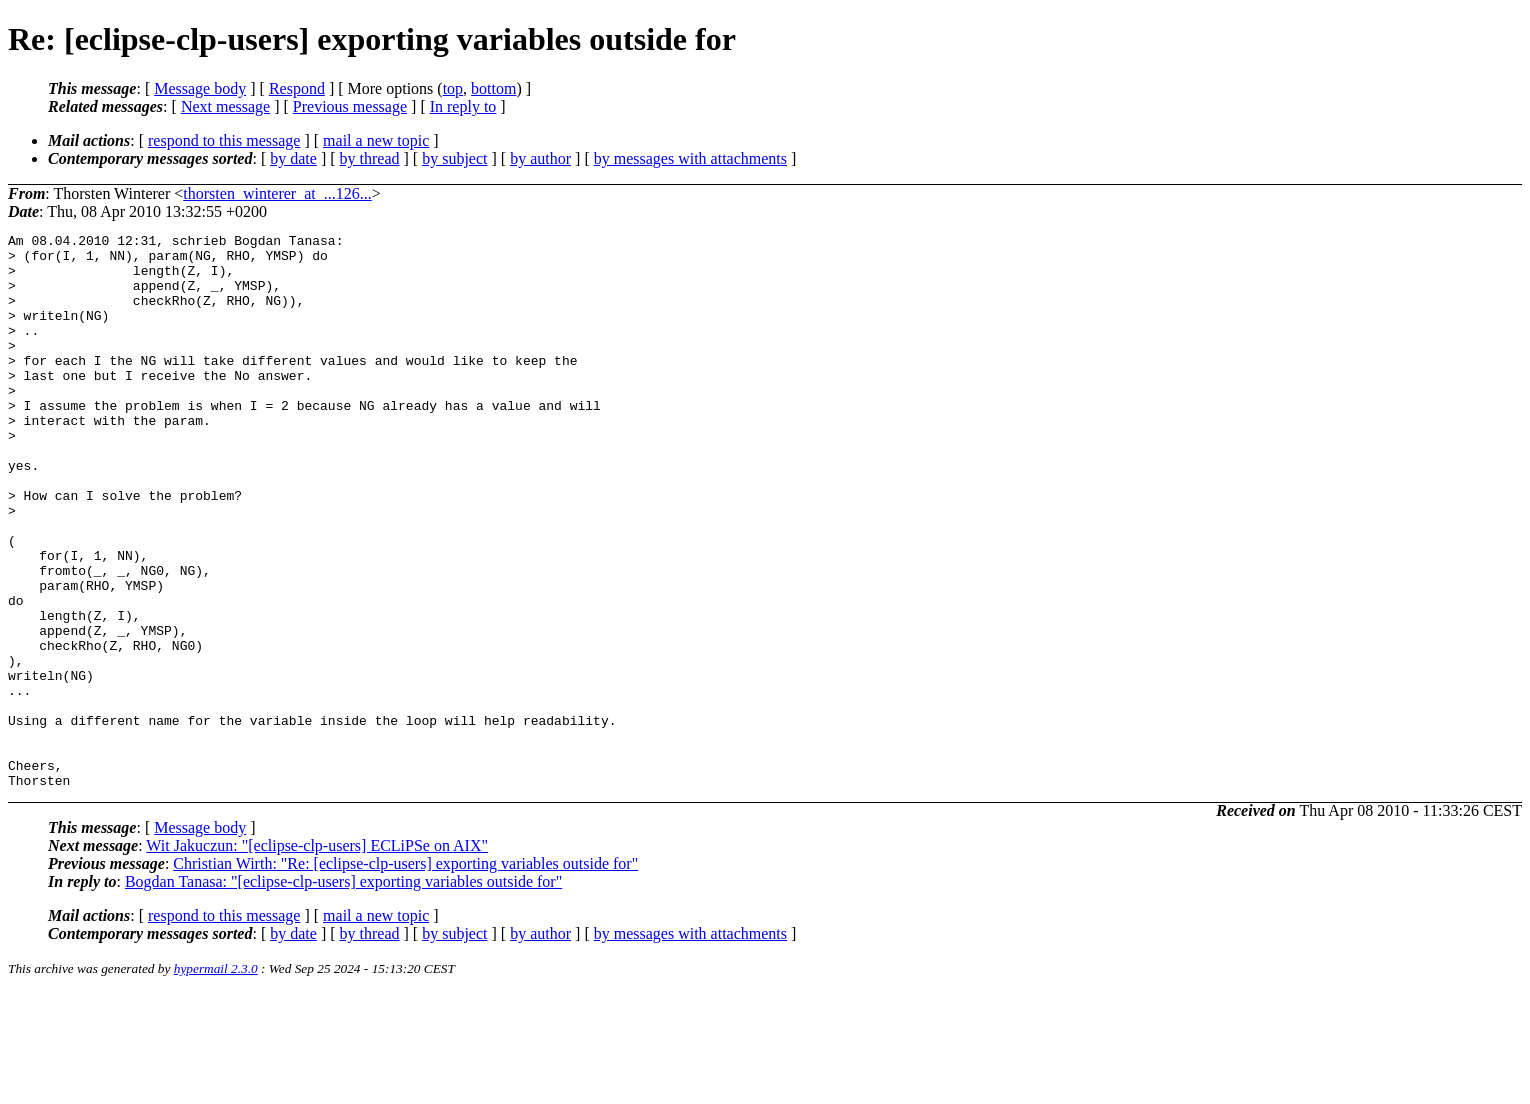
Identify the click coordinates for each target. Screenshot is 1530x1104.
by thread (370, 158)
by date (293, 158)
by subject (454, 158)
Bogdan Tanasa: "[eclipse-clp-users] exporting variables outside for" (343, 992)
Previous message (350, 106)
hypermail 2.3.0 (216, 1079)
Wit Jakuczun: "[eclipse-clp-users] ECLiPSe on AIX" (317, 956)
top (453, 88)
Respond (297, 88)
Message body (200, 88)
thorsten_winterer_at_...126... (277, 193)
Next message (225, 106)
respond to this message (224, 140)
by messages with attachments (690, 158)
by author (540, 158)
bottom (493, 88)
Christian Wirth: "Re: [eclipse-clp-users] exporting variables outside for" (405, 974)
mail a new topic (376, 140)
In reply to (463, 106)
